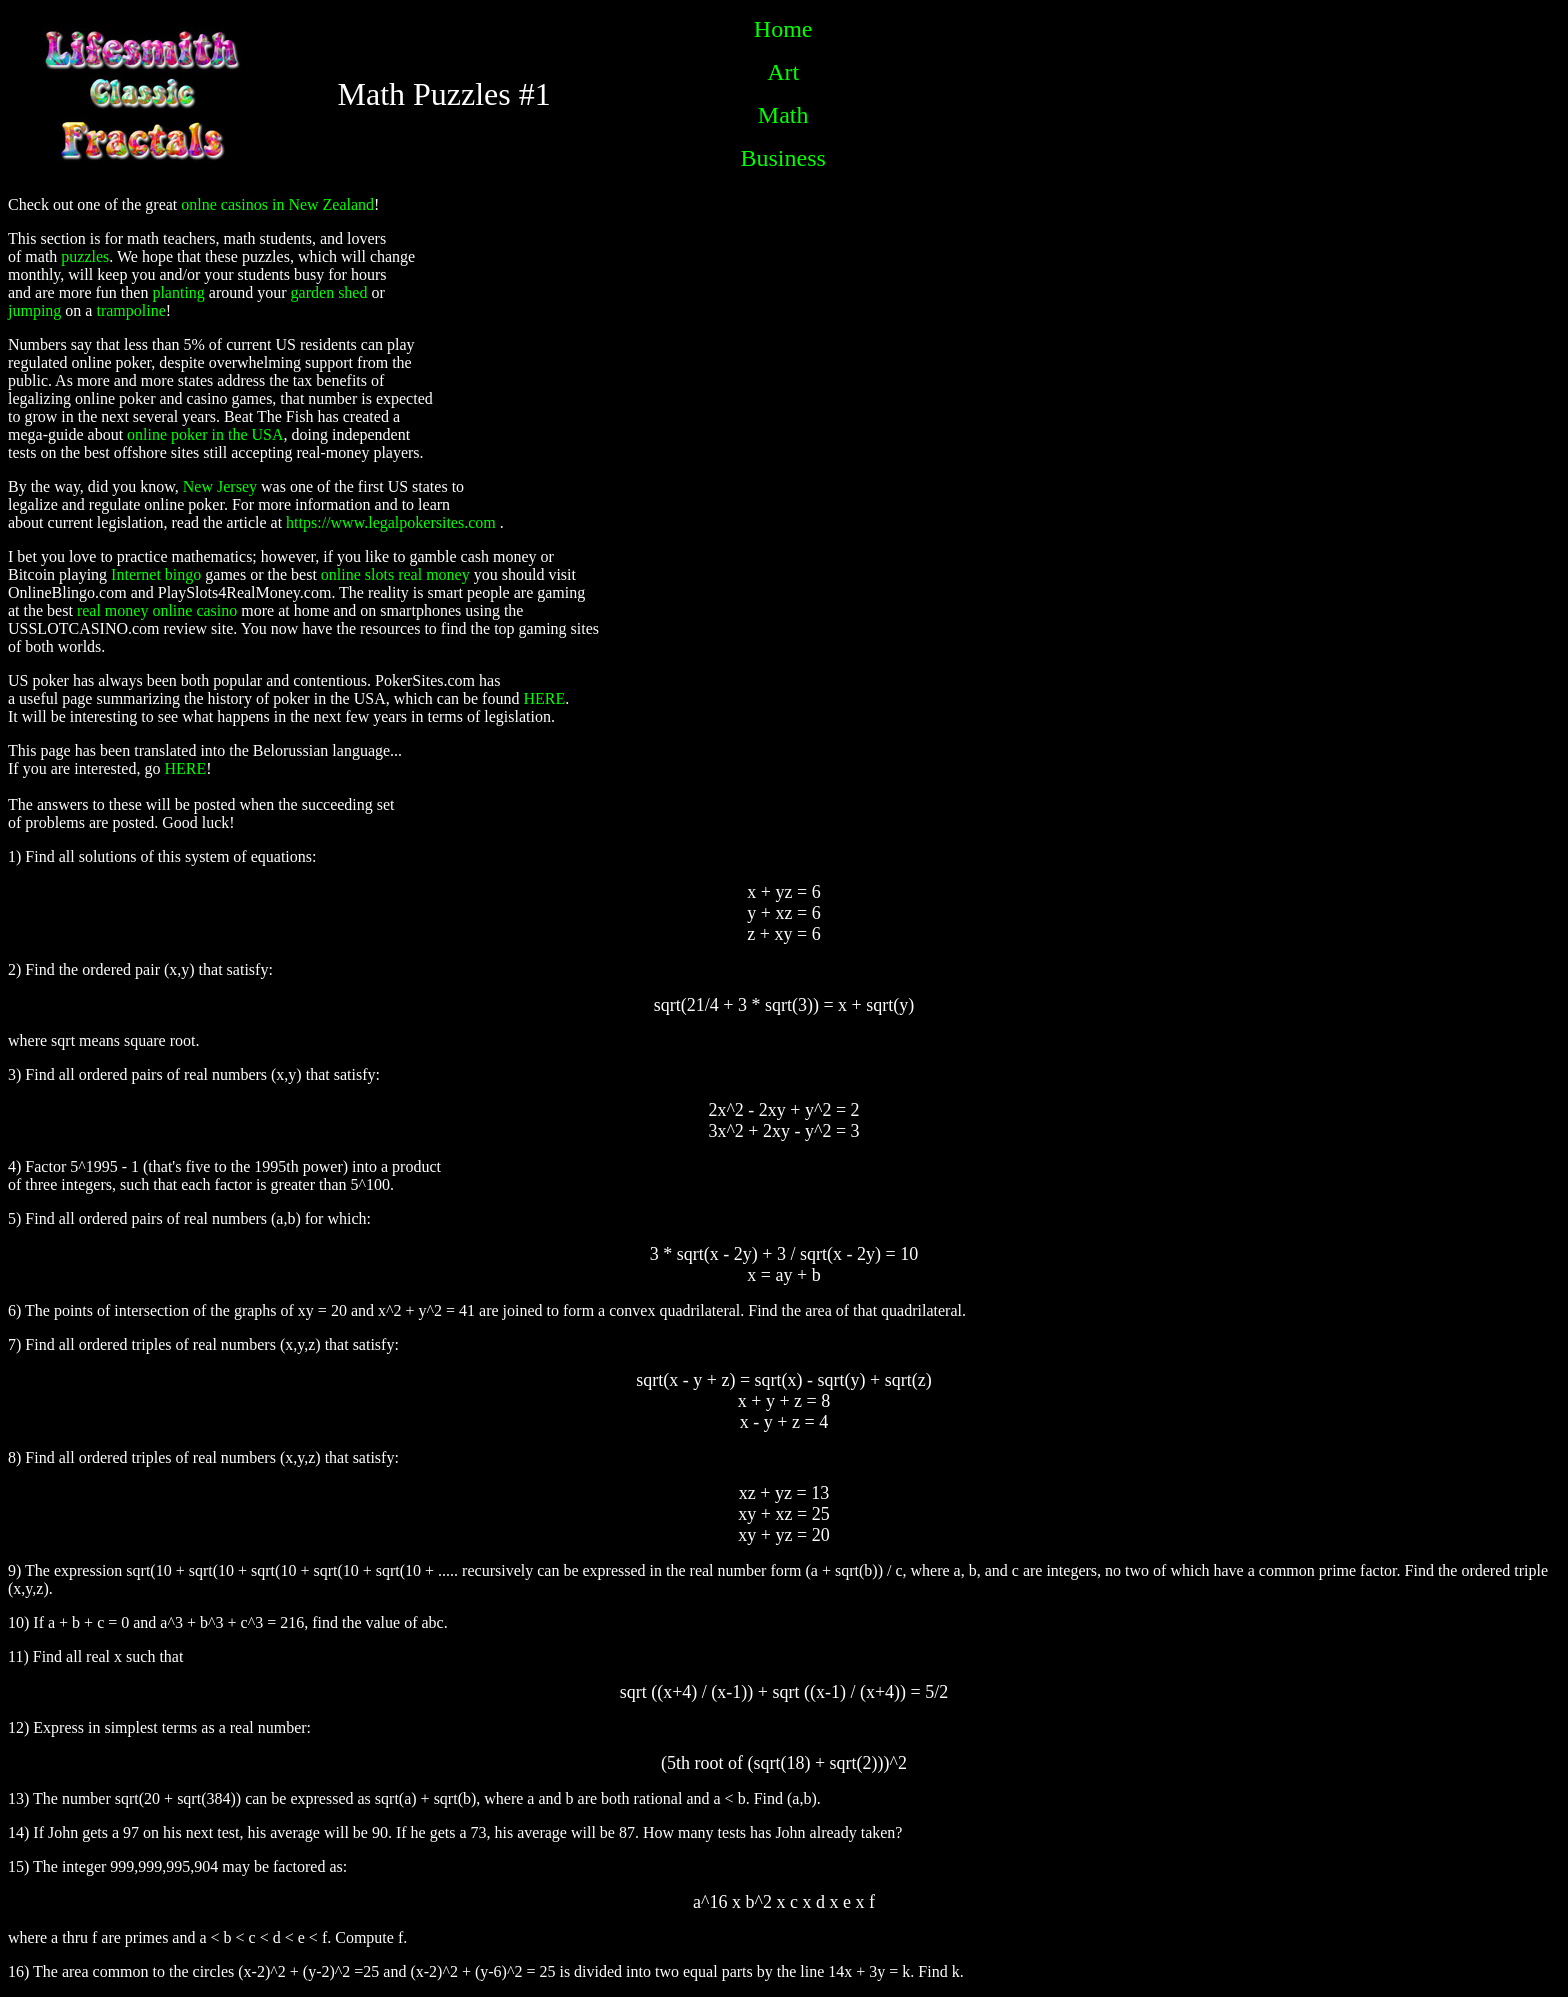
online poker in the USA (205, 434)
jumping (34, 310)
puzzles (85, 256)
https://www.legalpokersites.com (391, 522)
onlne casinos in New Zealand (277, 204)
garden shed (329, 292)
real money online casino (157, 610)
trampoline (130, 310)
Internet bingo (156, 574)
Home (783, 29)
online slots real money (395, 574)
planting (178, 292)
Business (783, 158)
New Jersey (220, 486)
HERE (544, 698)
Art (783, 72)
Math (783, 115)
